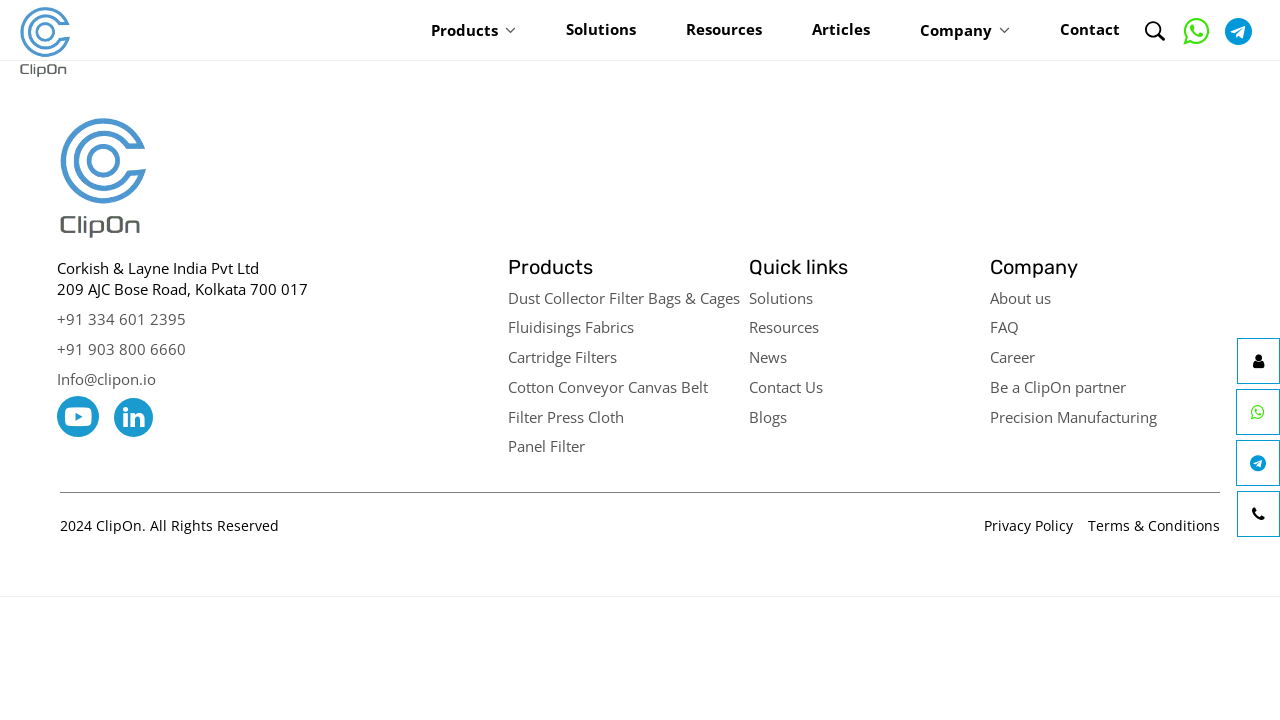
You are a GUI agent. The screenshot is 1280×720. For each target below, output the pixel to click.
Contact (1090, 29)
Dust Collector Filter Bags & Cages (624, 298)
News (768, 357)
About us (1020, 298)
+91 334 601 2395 (121, 319)
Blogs (768, 417)
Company (956, 30)
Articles (841, 29)
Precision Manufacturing (1073, 417)
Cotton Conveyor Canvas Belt (608, 387)
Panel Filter (546, 446)
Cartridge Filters (562, 357)
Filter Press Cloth (566, 417)
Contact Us (786, 387)
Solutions (601, 29)
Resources (724, 29)
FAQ (1004, 327)
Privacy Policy (1028, 525)
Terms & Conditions (1154, 525)
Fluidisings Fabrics (571, 327)
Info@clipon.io (106, 379)
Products (464, 30)
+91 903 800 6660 (121, 349)
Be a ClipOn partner (1058, 387)
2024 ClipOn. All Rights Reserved (169, 525)
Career (1012, 357)
